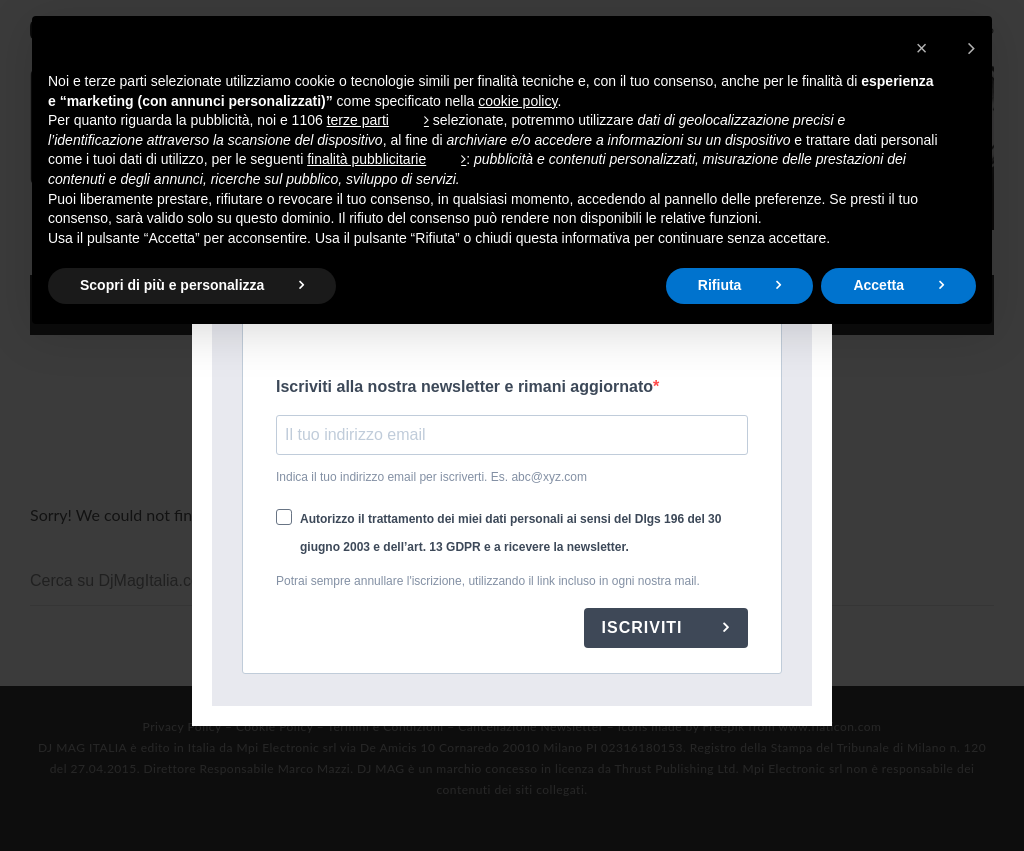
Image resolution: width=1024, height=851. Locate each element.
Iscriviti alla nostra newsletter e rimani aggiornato (464, 386)
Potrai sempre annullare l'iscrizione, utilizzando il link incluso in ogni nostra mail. (488, 581)
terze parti (358, 120)
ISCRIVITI (645, 627)
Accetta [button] (878, 285)
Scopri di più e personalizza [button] (172, 285)
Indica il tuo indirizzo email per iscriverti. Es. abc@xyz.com (431, 477)
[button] (945, 48)
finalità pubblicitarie (366, 159)
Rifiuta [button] (720, 285)
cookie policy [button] (517, 101)
